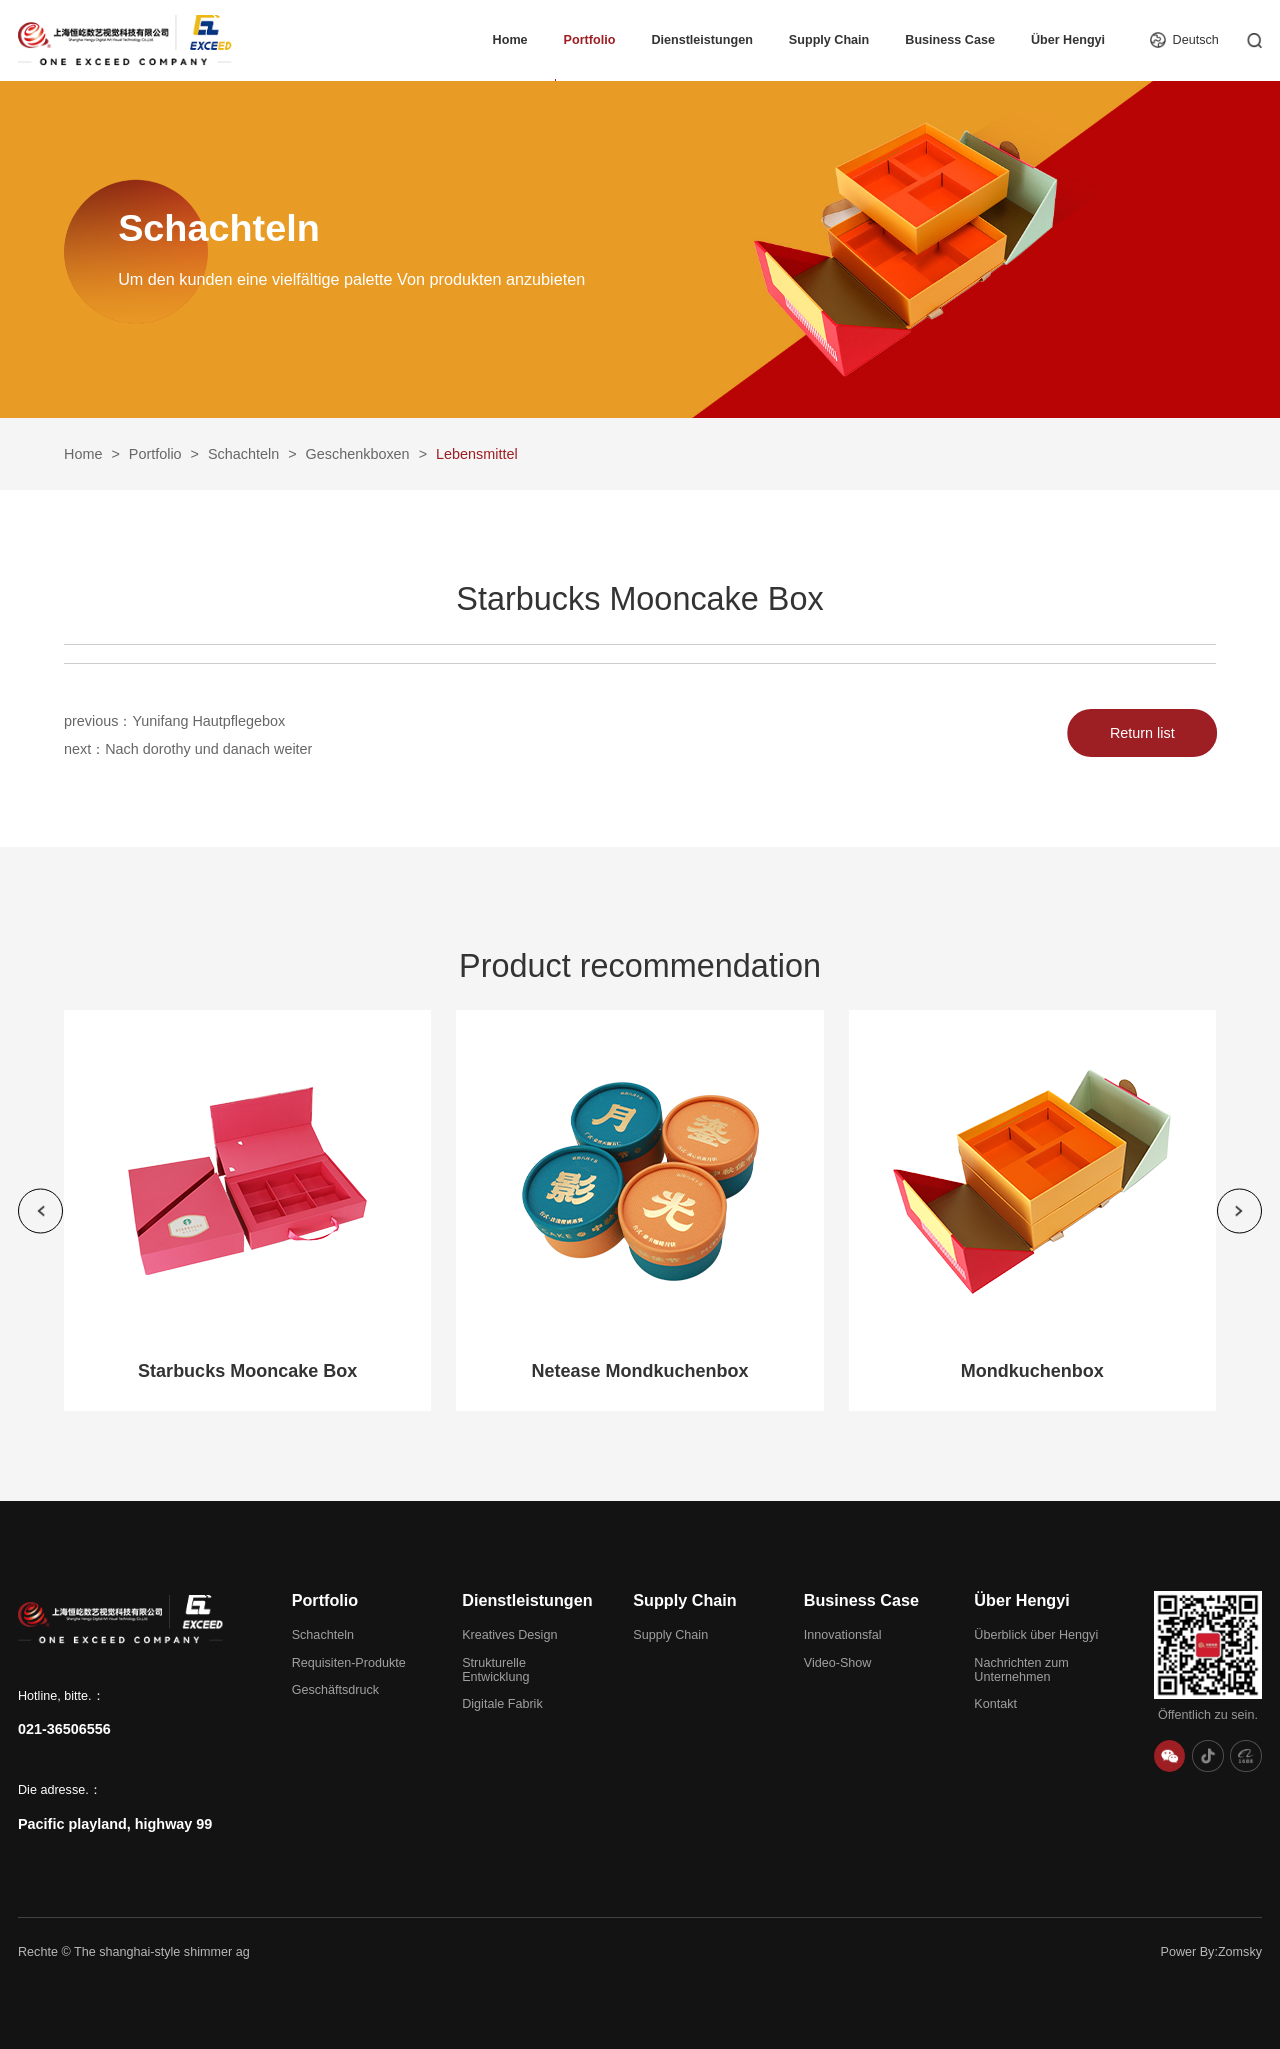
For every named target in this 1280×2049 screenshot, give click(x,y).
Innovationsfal (843, 1635)
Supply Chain (829, 40)
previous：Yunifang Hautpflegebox (174, 722)
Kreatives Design (509, 1635)
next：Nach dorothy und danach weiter (188, 755)
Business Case (950, 40)
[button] (40, 1210)
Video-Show (838, 1663)
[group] (247, 1210)
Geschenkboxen (358, 454)
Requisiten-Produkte (349, 1663)
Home (510, 40)
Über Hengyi (1068, 40)
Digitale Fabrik (502, 1704)
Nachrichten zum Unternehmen (1021, 1670)
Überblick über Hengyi (1036, 1635)
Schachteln (243, 454)
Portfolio (590, 40)
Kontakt (995, 1704)
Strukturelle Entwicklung (495, 1670)
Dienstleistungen (701, 40)
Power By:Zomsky (1211, 1952)
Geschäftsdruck (336, 1690)
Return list (1148, 733)
